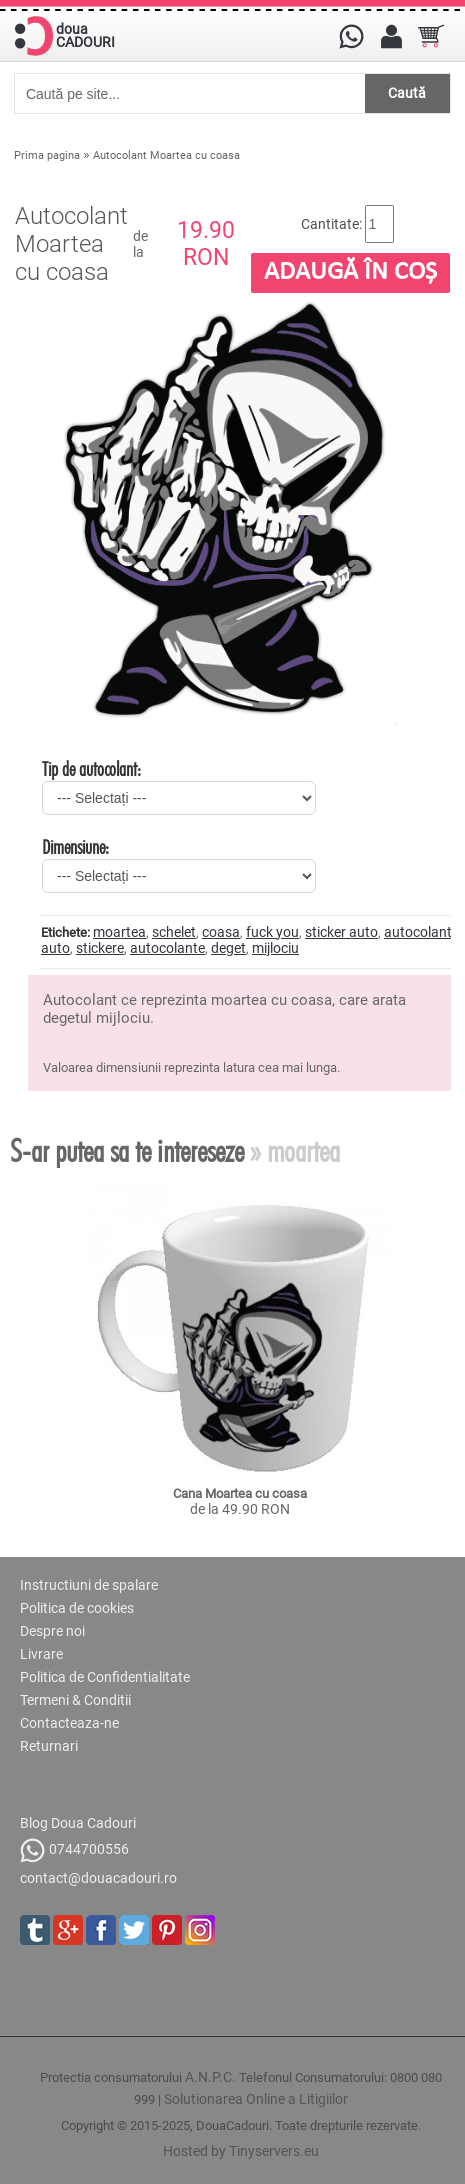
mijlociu (275, 948)
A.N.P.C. (210, 2077)
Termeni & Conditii (75, 1700)
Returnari (49, 1746)
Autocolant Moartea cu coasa (166, 155)
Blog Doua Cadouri (78, 1823)
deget (228, 948)
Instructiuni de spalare (89, 1585)
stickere (100, 948)
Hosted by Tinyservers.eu (241, 2151)
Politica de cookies (77, 1608)
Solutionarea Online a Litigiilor (256, 2099)
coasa (221, 932)
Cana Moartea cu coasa (240, 1493)
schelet (174, 932)
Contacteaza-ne (69, 1723)
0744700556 (74, 1850)
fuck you (272, 932)
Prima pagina (47, 155)
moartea (119, 932)
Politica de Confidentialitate (105, 1677)
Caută (407, 93)
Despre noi (52, 1631)
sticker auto (341, 932)
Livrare (41, 1654)
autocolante (167, 948)
